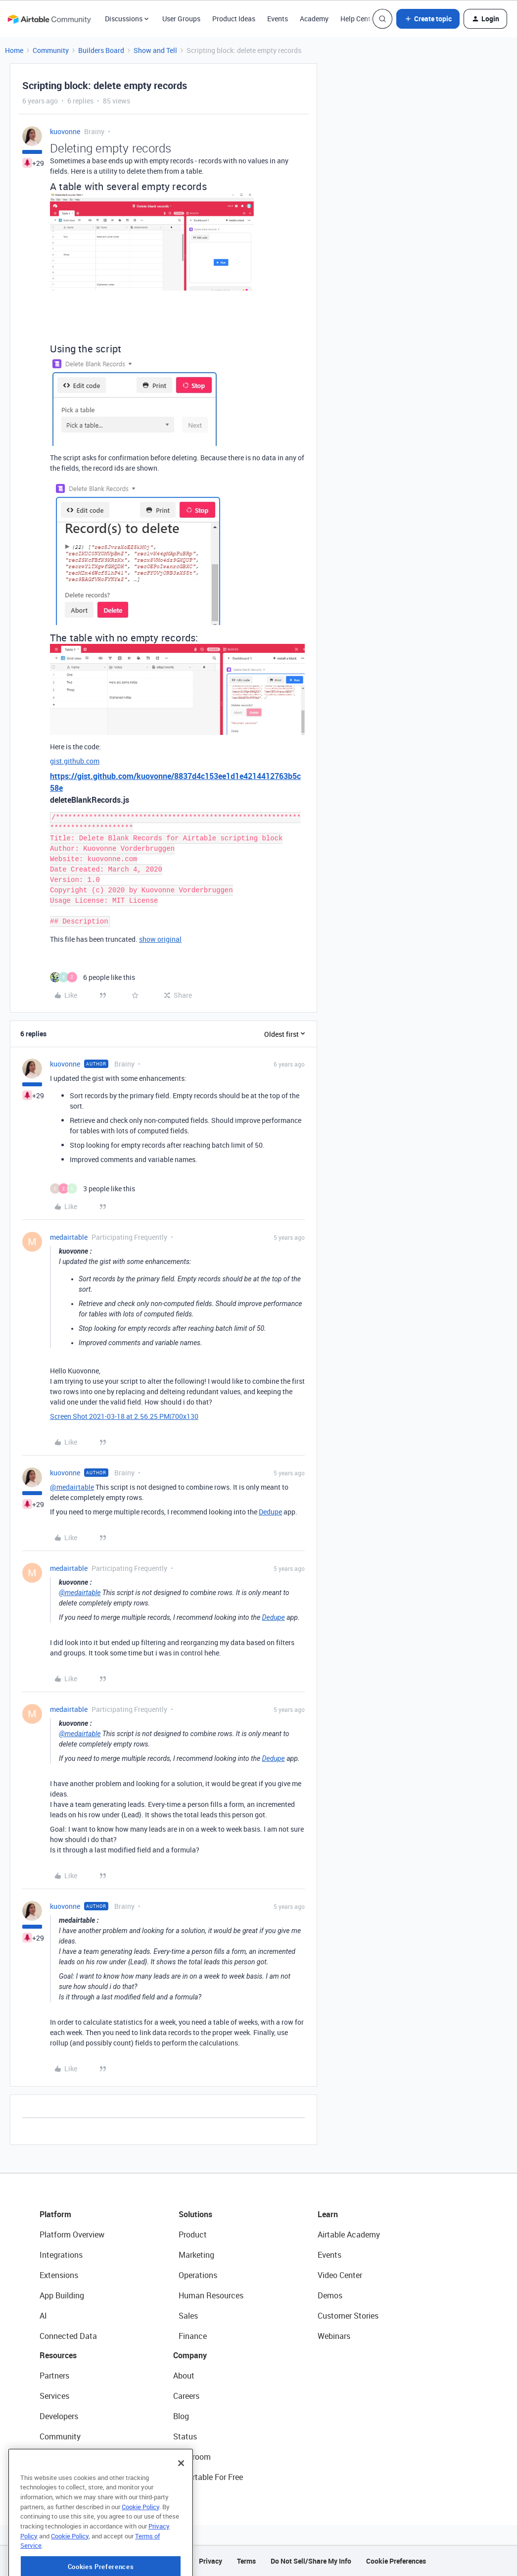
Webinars (334, 2336)
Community (51, 50)
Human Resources (211, 2295)
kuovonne (65, 131)
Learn (328, 2214)
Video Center (340, 2275)
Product (193, 2234)
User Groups (181, 18)
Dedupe (270, 1511)
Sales (188, 2315)
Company (190, 2355)
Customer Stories (348, 2315)
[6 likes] (92, 977)
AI (43, 2315)
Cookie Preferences (396, 2561)
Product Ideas (233, 18)
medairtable (69, 1237)
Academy (314, 18)
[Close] (181, 2501)
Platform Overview (72, 2234)
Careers (186, 2395)
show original (160, 939)
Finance (193, 2336)
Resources (58, 2355)
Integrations (61, 2254)
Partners (54, 2375)
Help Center (358, 18)
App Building (62, 2295)
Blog (181, 2416)
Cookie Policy (140, 2544)
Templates (58, 2456)
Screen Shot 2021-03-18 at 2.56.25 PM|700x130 (124, 1416)
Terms (246, 2561)
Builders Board (101, 50)
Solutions (195, 2214)
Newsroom (192, 2456)
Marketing (196, 2254)
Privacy (210, 2561)
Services (54, 2395)
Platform (55, 2214)
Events (277, 18)
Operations (198, 2275)
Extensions (59, 2275)
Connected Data (68, 2336)
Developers (59, 2416)
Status (185, 2436)
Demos (330, 2295)
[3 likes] (92, 1188)
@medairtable (72, 1487)
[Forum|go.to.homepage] (49, 19)
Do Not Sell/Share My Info (311, 2561)
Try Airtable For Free (208, 2477)
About (183, 2375)
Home (14, 50)
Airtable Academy (349, 2234)
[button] (428, 19)
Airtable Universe (69, 2477)
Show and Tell (155, 50)
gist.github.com (74, 761)
